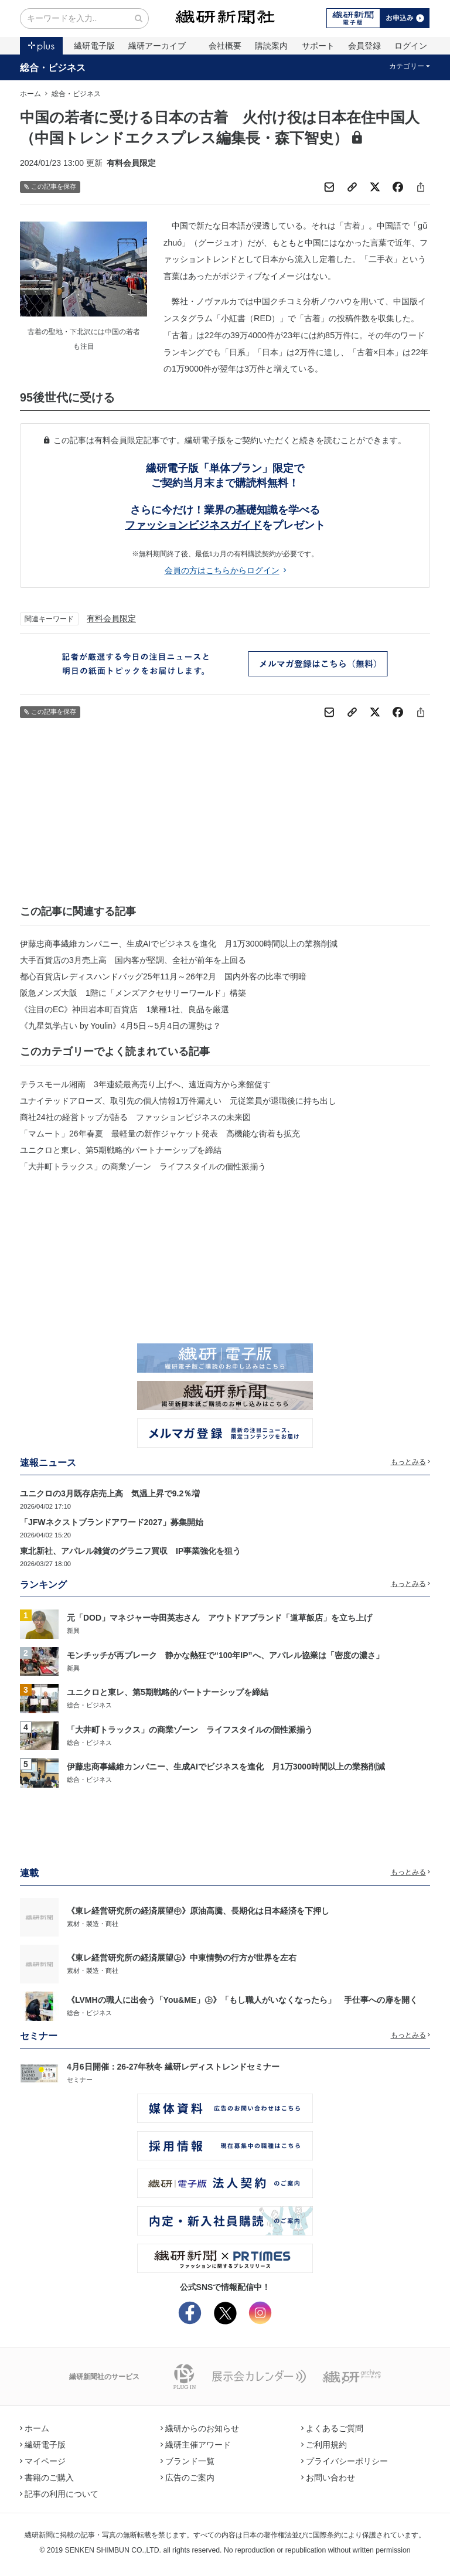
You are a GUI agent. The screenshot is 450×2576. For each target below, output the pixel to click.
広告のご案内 (187, 2477)
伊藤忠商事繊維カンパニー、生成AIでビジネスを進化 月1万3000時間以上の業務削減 (179, 943)
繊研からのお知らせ (200, 2428)
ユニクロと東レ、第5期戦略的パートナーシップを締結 (120, 1150)
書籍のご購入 (47, 2477)
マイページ (43, 2461)
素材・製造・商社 (92, 1923)
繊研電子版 (94, 45)
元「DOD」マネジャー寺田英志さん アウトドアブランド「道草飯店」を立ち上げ (219, 1617)
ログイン (410, 45)
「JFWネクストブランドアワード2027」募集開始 (111, 1522)
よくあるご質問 (332, 2428)
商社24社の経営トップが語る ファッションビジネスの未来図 (135, 1117)
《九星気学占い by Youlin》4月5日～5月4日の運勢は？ (120, 1025)
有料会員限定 (111, 618)
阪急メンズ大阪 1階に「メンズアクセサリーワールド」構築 (133, 993)
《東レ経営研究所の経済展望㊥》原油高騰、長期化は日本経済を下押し (198, 1910)
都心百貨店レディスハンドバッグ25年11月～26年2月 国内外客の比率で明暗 (163, 976)
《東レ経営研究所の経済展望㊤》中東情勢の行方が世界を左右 (181, 1957)
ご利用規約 (324, 2444)
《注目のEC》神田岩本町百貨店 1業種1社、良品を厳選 (124, 1009)
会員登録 (364, 45)
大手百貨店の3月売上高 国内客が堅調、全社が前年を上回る (133, 960)
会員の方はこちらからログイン (225, 570)
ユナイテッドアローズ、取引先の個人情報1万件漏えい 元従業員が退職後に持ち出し (178, 1100)
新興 (73, 1630)
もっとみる (411, 1462)
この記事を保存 (50, 186)
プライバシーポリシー (344, 2461)
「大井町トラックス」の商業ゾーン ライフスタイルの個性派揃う (143, 1166)
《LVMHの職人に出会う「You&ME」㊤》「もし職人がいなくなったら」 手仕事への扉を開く (242, 2000)
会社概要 (225, 45)
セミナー (80, 2079)
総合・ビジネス (53, 67)
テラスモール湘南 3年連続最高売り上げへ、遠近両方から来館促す (145, 1084)
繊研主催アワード (196, 2444)
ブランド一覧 (187, 2461)
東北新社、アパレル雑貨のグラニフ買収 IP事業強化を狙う (130, 1551)
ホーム (30, 94)
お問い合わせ (328, 2477)
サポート (318, 45)
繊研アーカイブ (157, 45)
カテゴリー (410, 66)
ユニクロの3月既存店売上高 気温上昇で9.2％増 (110, 1493)
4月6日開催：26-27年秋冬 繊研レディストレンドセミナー (173, 2066)
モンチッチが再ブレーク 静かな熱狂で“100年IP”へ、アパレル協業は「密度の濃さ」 (225, 1655)
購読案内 (271, 45)
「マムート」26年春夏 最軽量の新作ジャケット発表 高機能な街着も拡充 (160, 1133)
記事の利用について (59, 2494)
